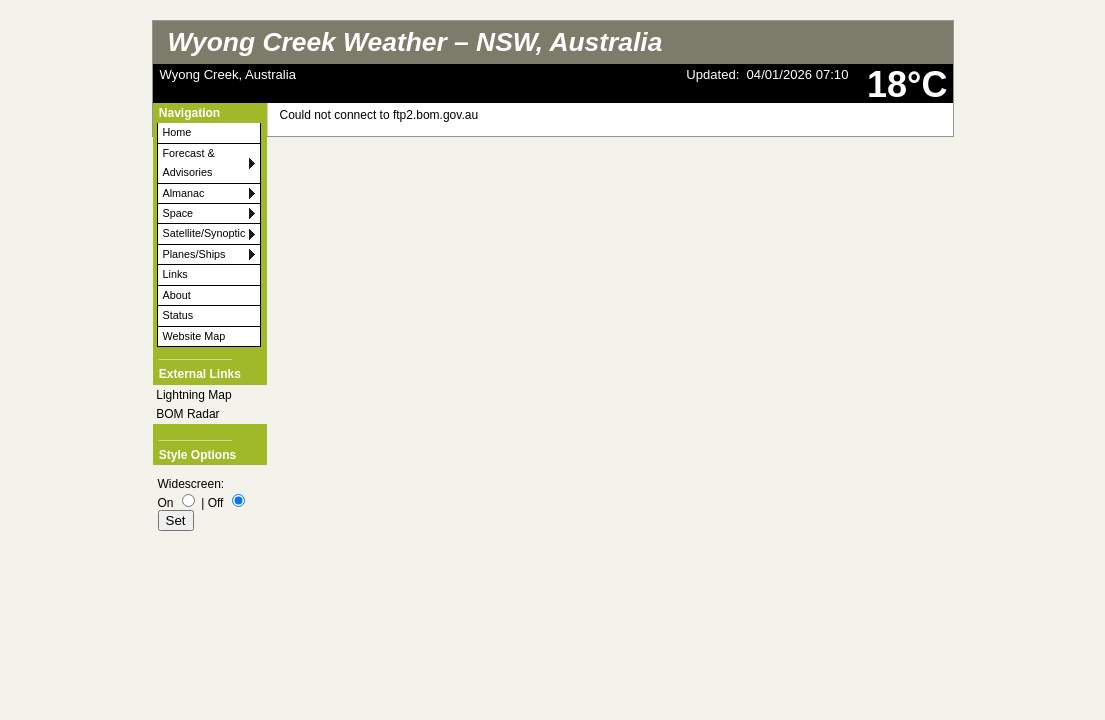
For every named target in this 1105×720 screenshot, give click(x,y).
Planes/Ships (194, 254)
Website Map (194, 336)
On (166, 503)
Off (216, 503)
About (177, 295)
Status (178, 315)
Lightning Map (193, 395)
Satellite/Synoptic (204, 233)
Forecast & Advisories (189, 162)
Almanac (184, 193)
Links (175, 274)
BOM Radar (187, 414)
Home (177, 132)
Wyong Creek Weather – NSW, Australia (415, 42)
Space (178, 213)
